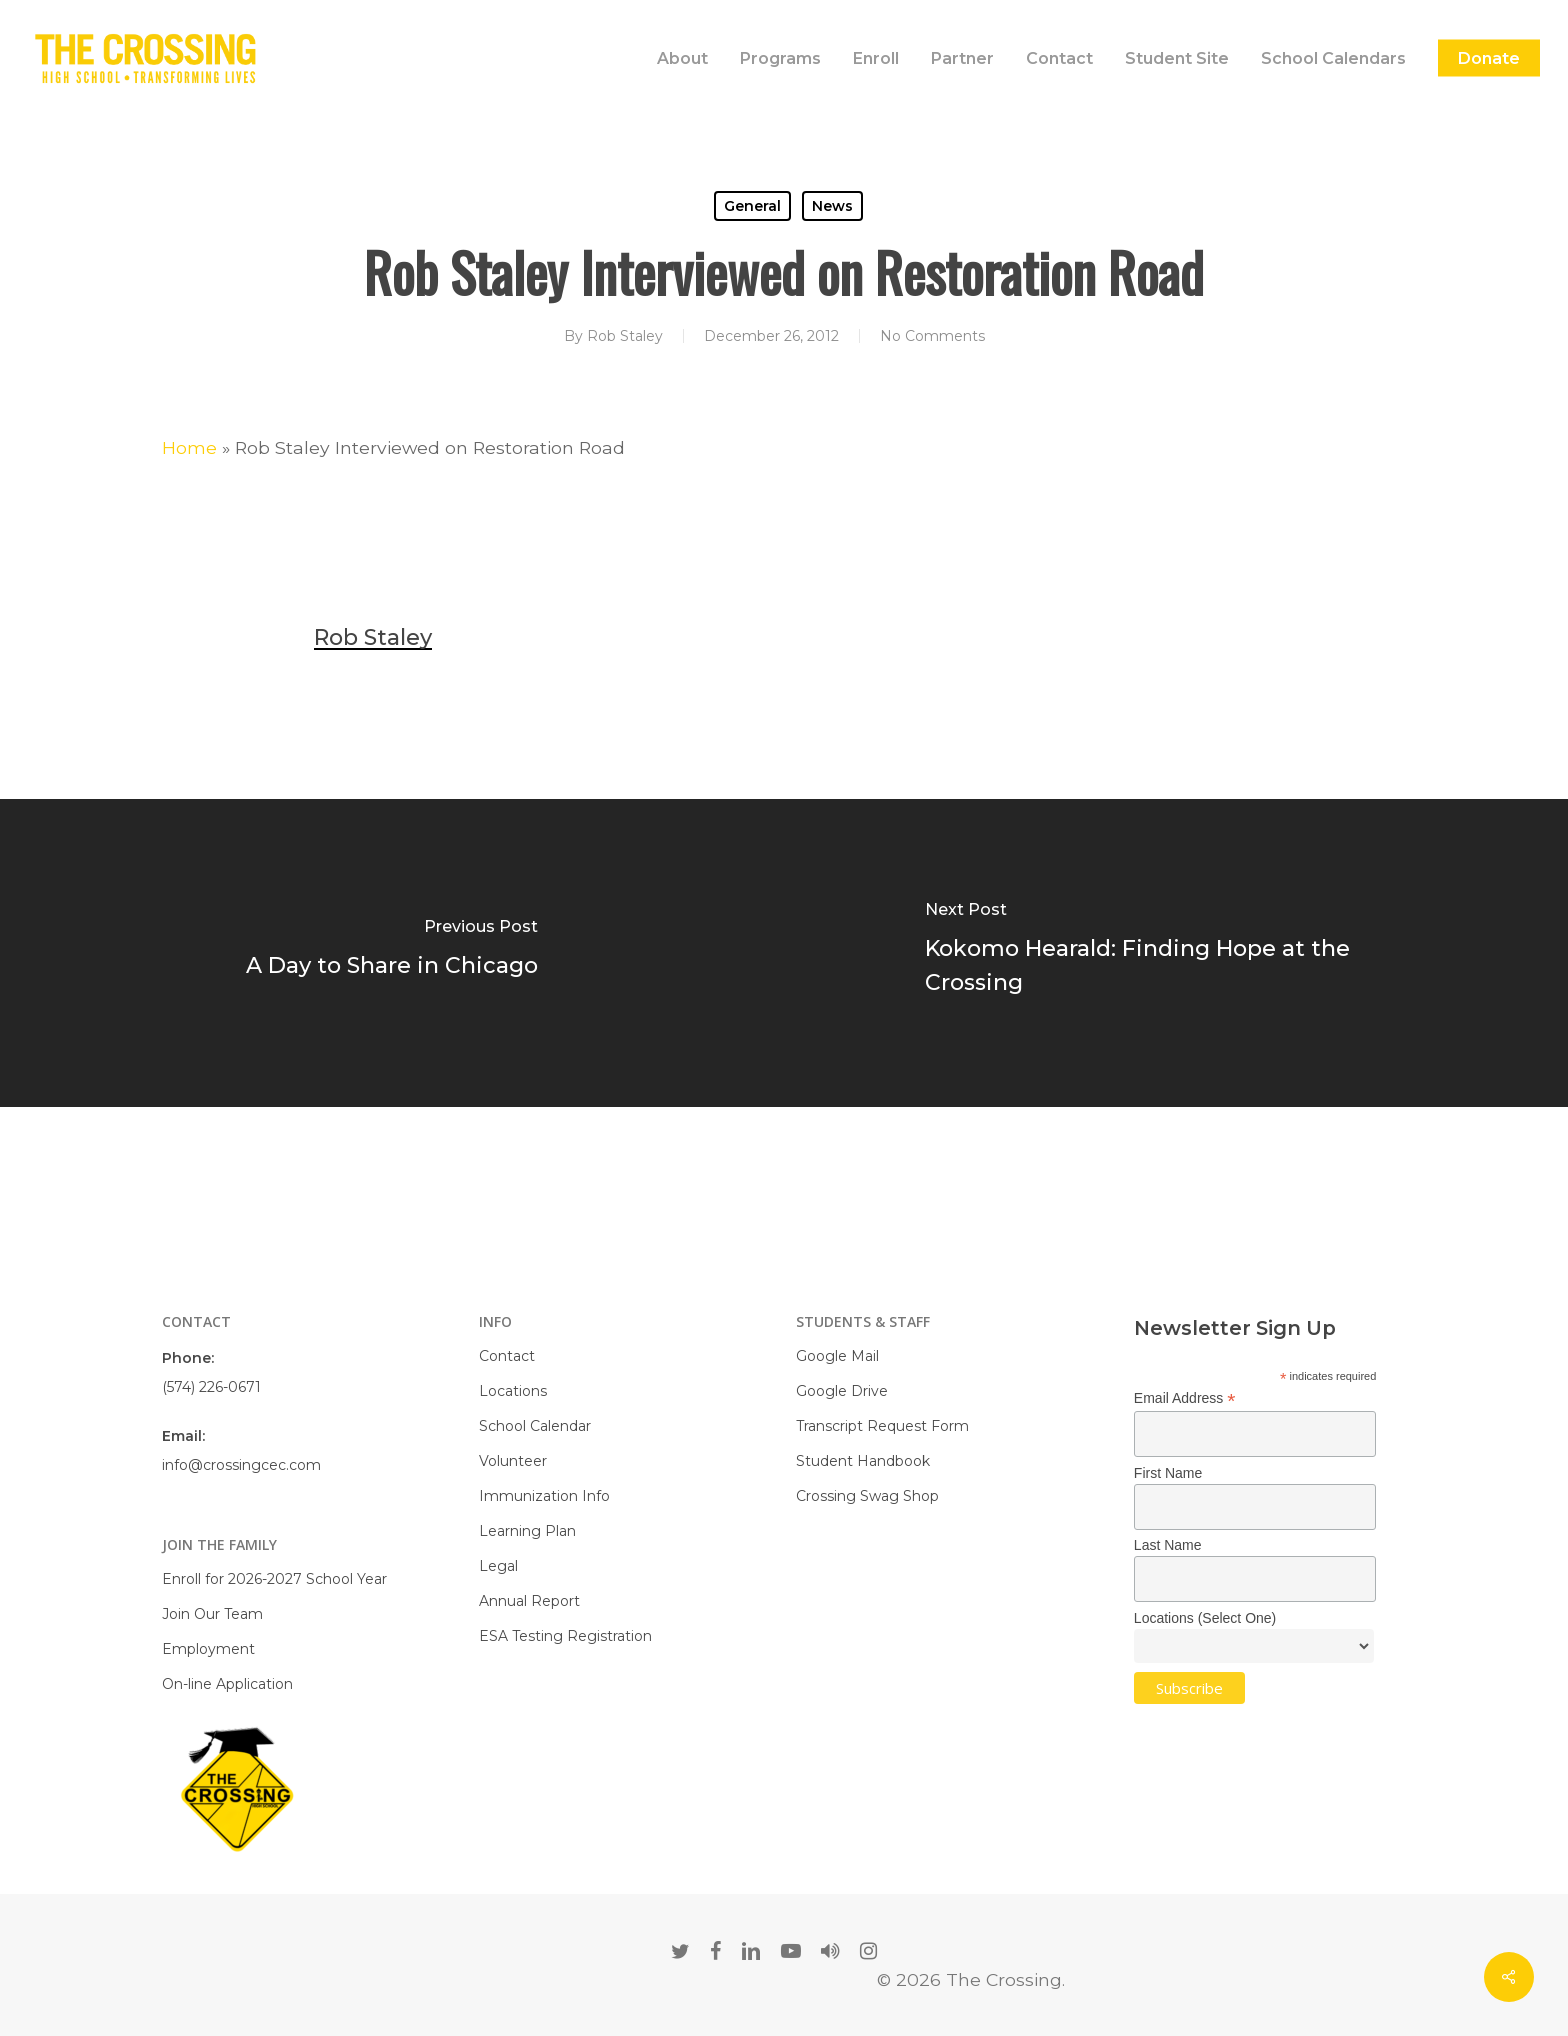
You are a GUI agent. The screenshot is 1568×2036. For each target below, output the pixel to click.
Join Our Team (212, 1614)
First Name (1168, 1473)
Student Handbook (863, 1461)
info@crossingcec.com (241, 1465)
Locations (513, 1391)
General (752, 206)
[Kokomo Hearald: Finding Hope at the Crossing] (1176, 952)
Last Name (1168, 1545)
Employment (208, 1649)
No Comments (932, 336)
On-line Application (227, 1684)
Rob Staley (625, 336)
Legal (498, 1566)
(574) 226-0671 (211, 1387)
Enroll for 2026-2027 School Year (274, 1579)
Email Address (1185, 1398)
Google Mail (837, 1356)
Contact (507, 1356)
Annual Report (529, 1601)
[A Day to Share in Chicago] (392, 952)
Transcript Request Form (882, 1426)
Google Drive (842, 1391)
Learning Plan (527, 1531)
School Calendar (535, 1426)
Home (189, 447)
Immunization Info (544, 1496)
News (832, 206)
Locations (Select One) (1205, 1618)
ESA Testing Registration (565, 1636)
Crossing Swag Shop (867, 1496)
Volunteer (513, 1461)
